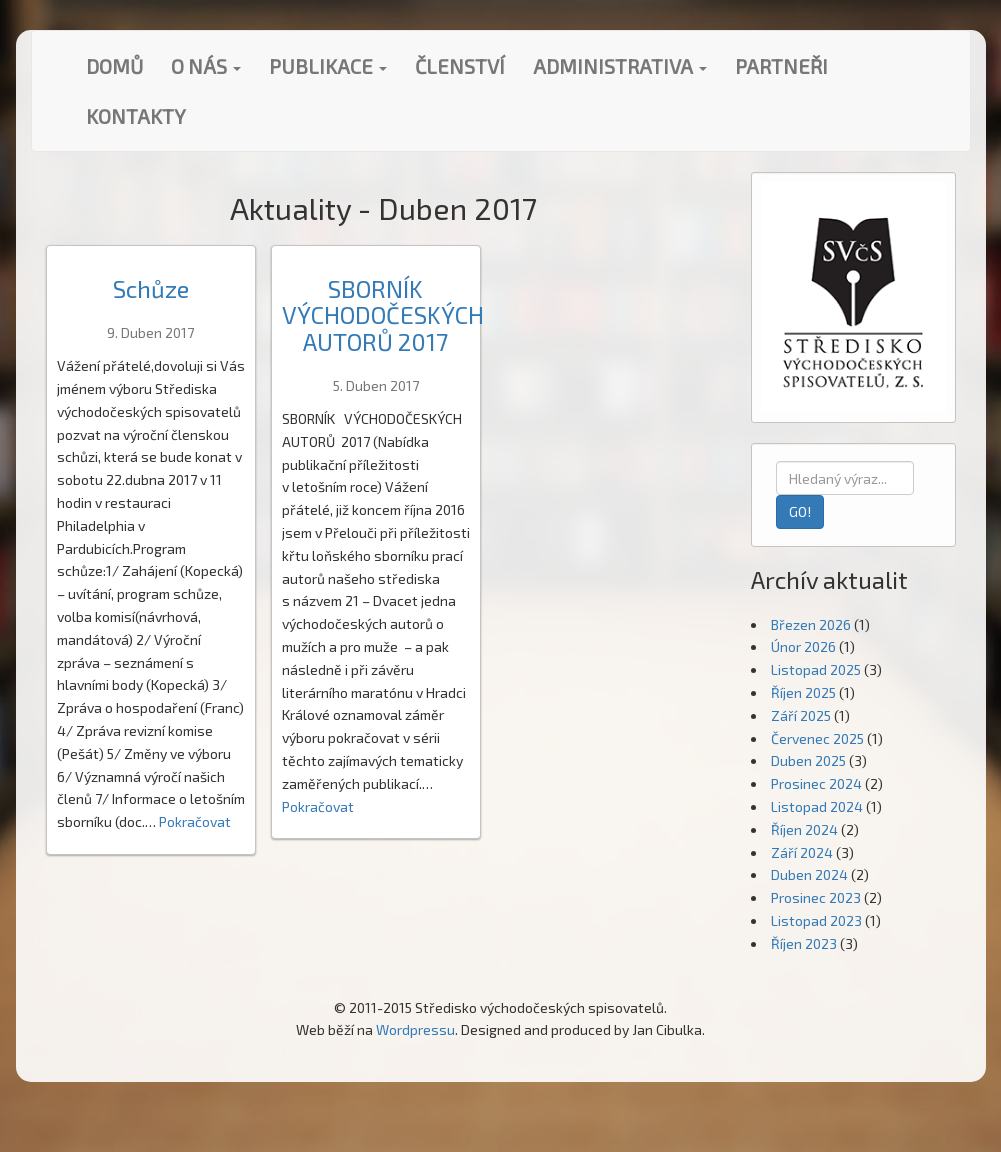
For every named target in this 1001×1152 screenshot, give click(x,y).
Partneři (781, 66)
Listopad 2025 (816, 669)
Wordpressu (415, 1029)
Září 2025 (801, 715)
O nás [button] (206, 66)
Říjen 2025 (803, 692)
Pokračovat (195, 821)
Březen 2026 (811, 624)
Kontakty (136, 116)
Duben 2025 (808, 760)
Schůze (151, 288)
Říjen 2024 (804, 829)
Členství (460, 66)
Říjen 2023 (804, 943)
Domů (114, 66)
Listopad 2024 (817, 806)
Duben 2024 (809, 874)
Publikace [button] (328, 66)
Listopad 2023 (816, 920)
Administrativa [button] (620, 66)
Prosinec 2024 (816, 783)
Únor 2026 (803, 646)
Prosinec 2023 (816, 897)
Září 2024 (802, 852)
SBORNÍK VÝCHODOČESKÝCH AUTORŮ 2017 (383, 315)
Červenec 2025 (817, 738)
